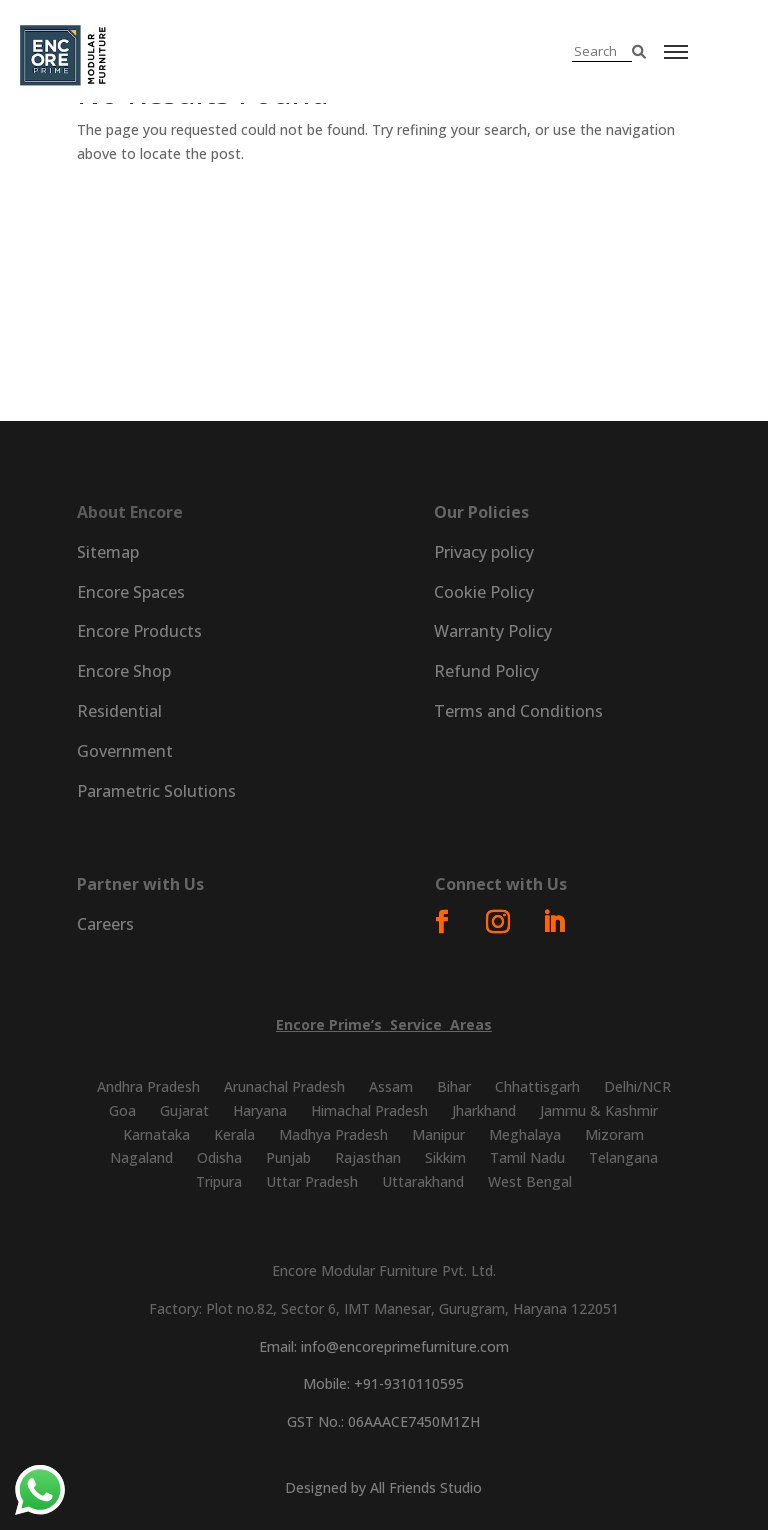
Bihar (454, 1086)
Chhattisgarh (537, 1086)
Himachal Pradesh (369, 1110)
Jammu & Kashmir (599, 1110)
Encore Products (139, 631)
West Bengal (530, 1181)
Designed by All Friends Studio (383, 1487)
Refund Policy (486, 671)
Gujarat (184, 1110)
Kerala (234, 1134)
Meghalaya (525, 1134)
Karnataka (156, 1134)
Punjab (288, 1157)
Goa (122, 1110)
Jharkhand (484, 1110)
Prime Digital (502, 335)
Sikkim (445, 1157)
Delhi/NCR (637, 1086)
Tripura (219, 1181)
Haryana (260, 1110)
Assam (391, 1086)
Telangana (623, 1157)
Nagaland (141, 1157)
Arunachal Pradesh (284, 1086)
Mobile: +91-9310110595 (383, 1383)
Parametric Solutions (605, 335)
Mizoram (614, 1134)
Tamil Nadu (527, 1157)
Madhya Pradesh (333, 1134)
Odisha (219, 1157)
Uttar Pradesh (312, 1181)
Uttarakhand (423, 1181)
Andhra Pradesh (148, 1086)
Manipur (438, 1134)
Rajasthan (368, 1157)
